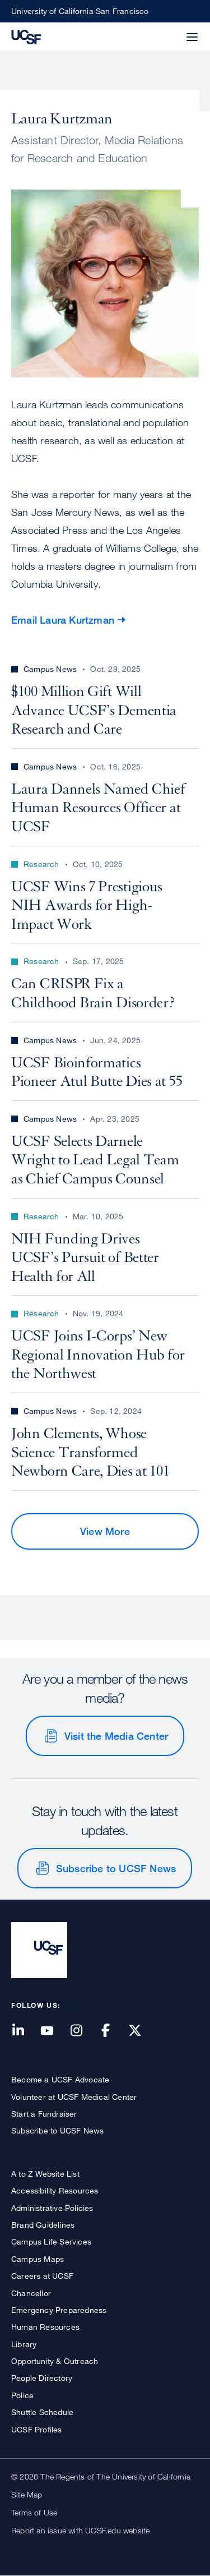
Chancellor (31, 2293)
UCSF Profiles (36, 2429)
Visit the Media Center (116, 1736)
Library (23, 2344)
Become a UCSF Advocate (60, 2079)
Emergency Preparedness (58, 2310)
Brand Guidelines (42, 2224)
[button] (165, 30)
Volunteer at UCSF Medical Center (74, 2097)
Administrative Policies (52, 2208)
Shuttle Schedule (42, 2412)
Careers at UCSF (42, 2275)
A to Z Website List (45, 2173)
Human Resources (45, 2326)
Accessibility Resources (55, 2190)
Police (22, 2395)
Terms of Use (34, 2512)
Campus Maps (37, 2259)
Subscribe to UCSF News (116, 1868)
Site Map (27, 2494)
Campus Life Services (51, 2241)
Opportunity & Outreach (54, 2361)
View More (105, 1531)
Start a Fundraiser (44, 2113)
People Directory (41, 2378)
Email (62, 620)
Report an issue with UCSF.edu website (80, 2530)
